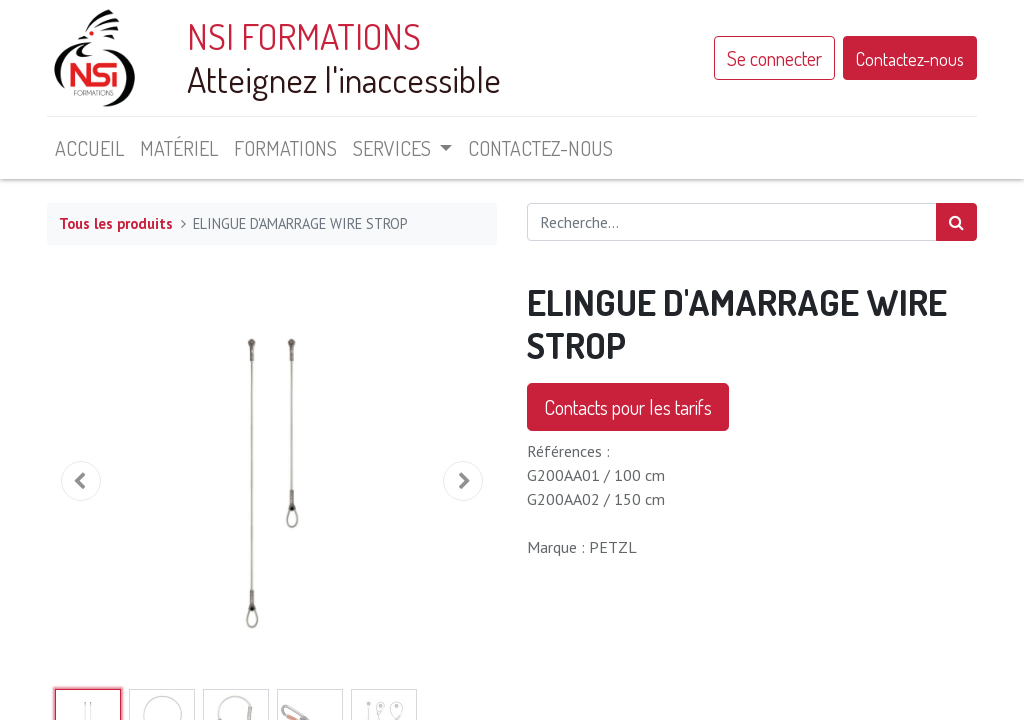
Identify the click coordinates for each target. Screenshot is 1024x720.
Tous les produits (116, 223)
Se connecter (774, 58)
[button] (81, 481)
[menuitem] (89, 148)
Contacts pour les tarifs (628, 407)
